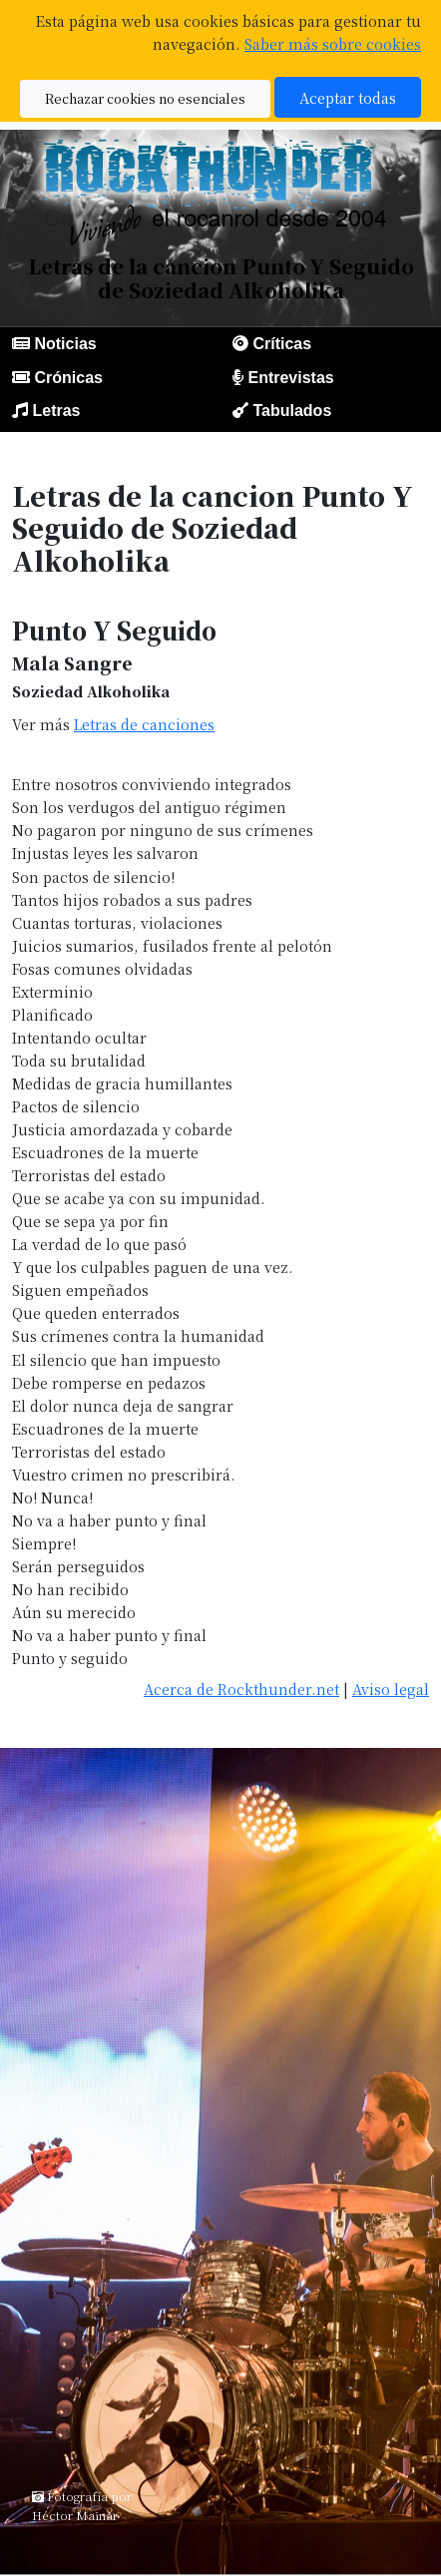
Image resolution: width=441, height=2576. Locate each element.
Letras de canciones (144, 723)
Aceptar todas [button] (347, 97)
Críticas (281, 343)
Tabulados (291, 410)
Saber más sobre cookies (332, 43)
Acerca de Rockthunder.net (241, 1688)
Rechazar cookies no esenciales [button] (145, 98)
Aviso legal (390, 1688)
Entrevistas (290, 377)
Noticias (65, 343)
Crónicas (68, 377)
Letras (56, 410)
